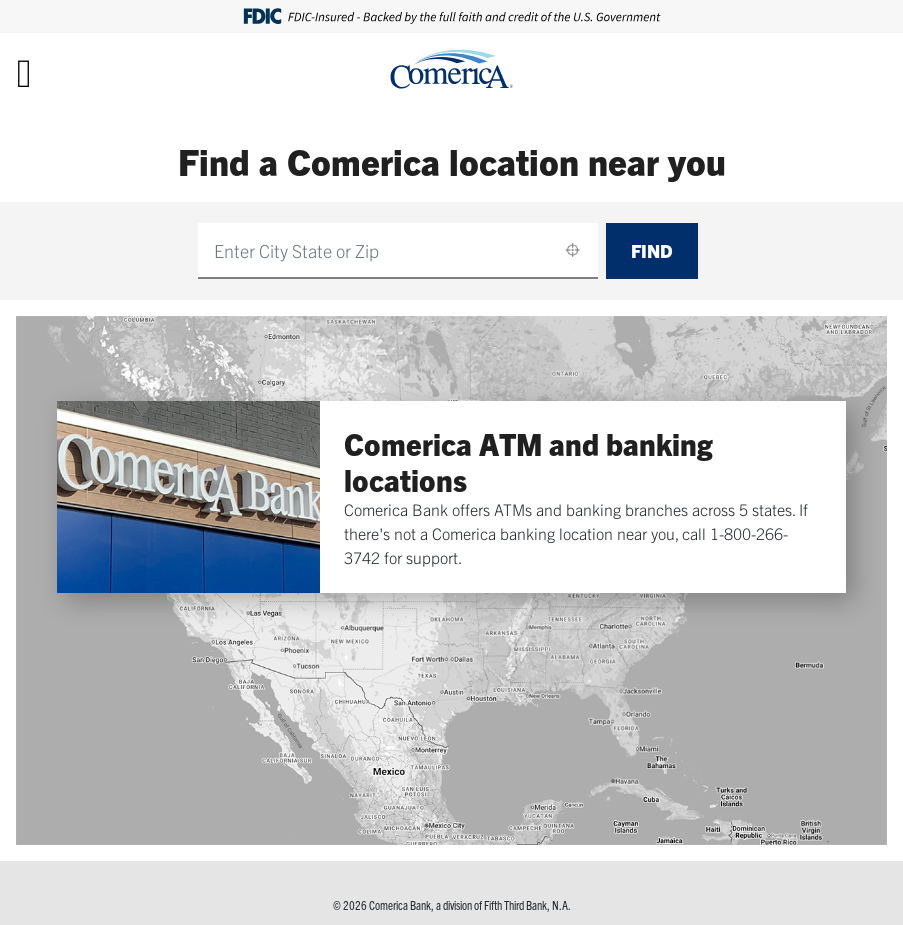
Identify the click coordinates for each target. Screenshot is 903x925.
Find (652, 250)
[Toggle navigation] (24, 72)
